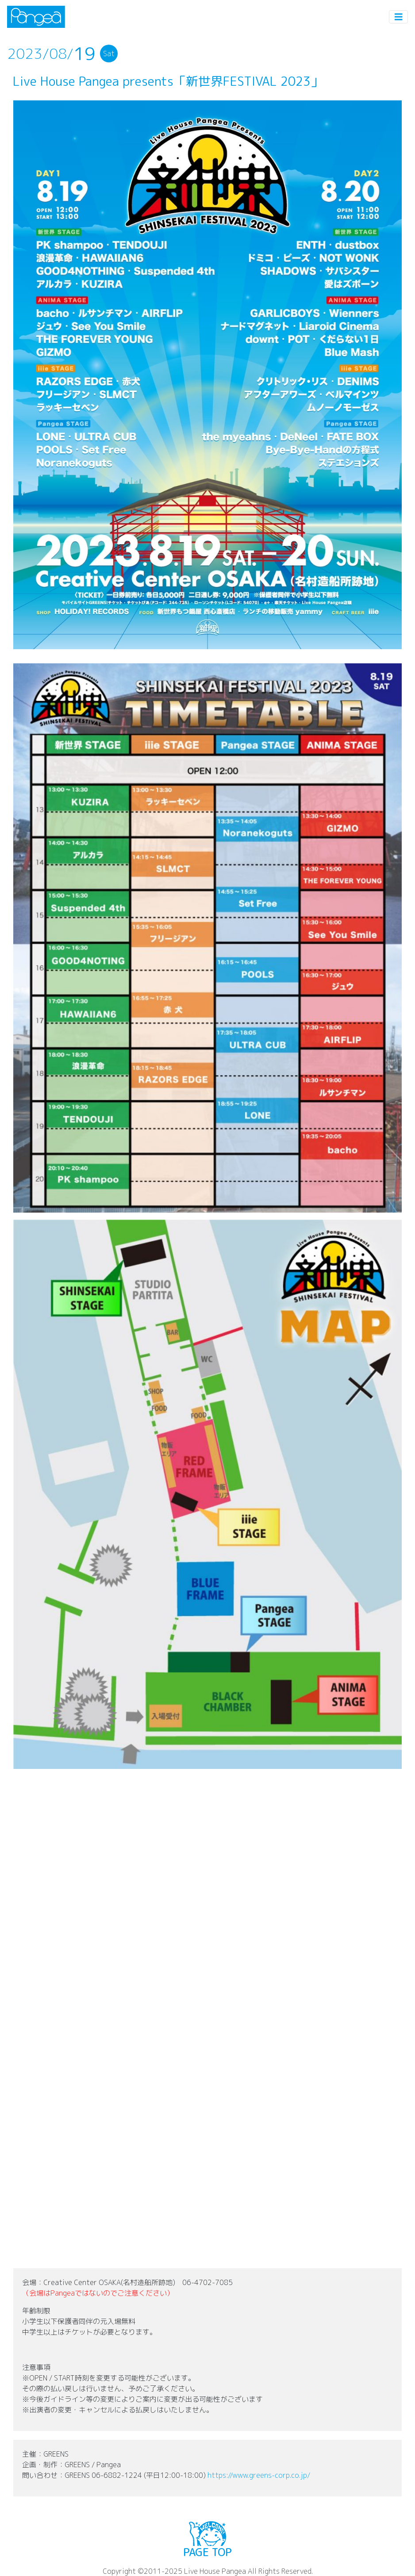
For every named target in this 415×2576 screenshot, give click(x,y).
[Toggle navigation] (398, 17)
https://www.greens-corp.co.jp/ (259, 2475)
